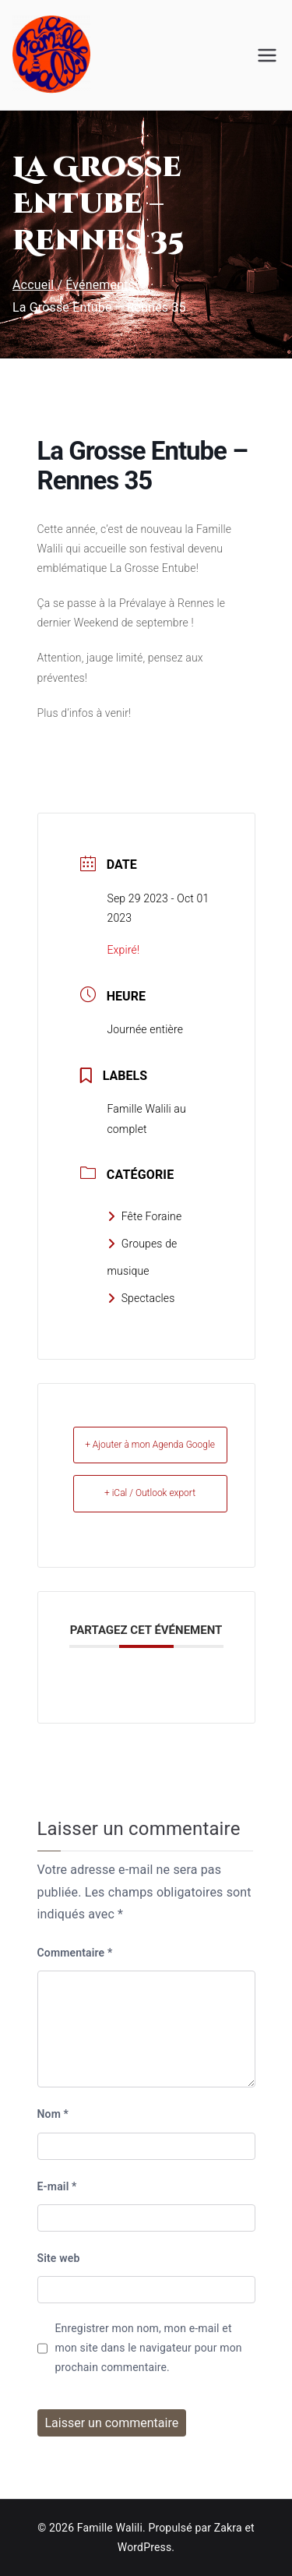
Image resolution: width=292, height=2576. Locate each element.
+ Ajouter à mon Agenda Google (150, 1444)
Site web (58, 2258)
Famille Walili (109, 2527)
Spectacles (141, 1298)
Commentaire (75, 1952)
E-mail (57, 2186)
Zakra (228, 2527)
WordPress (144, 2547)
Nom (53, 2114)
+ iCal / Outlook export (149, 1492)
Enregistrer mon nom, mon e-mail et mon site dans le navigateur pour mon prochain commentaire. (148, 2347)
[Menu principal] (267, 55)
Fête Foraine (144, 1216)
